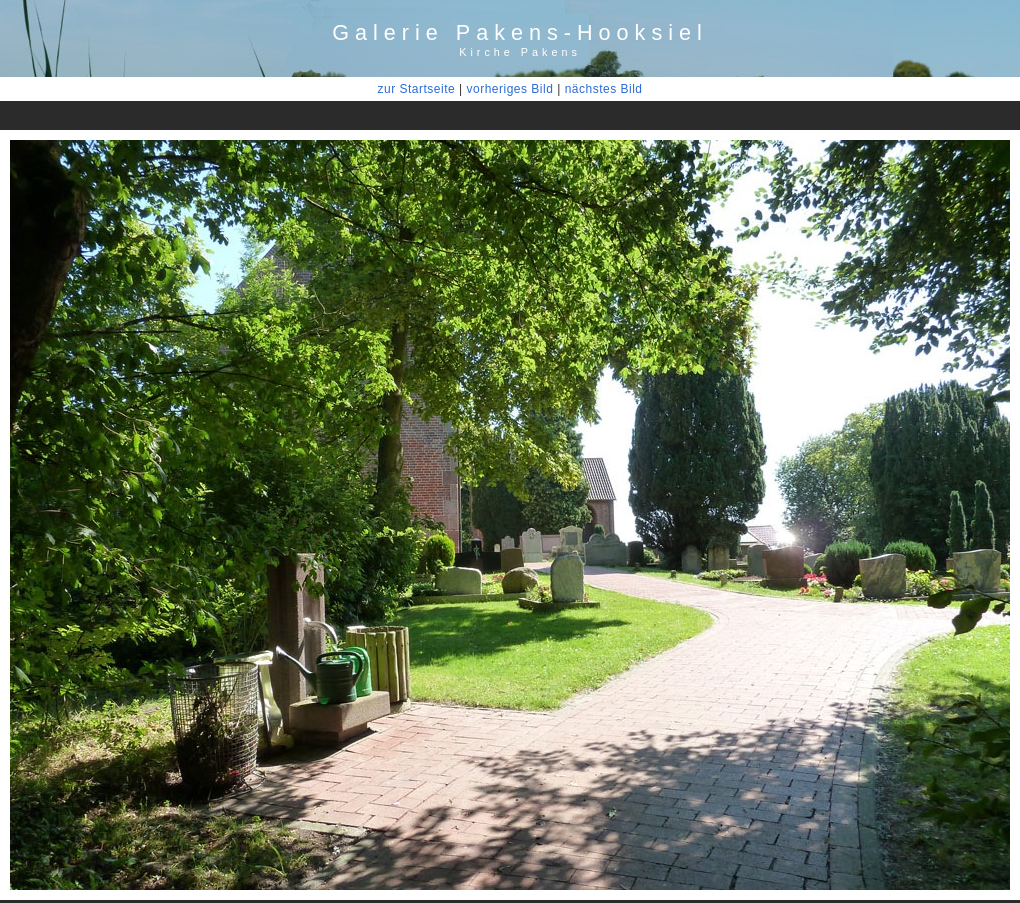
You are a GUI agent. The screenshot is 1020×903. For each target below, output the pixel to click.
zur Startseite (416, 89)
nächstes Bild (604, 89)
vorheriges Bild (509, 89)
